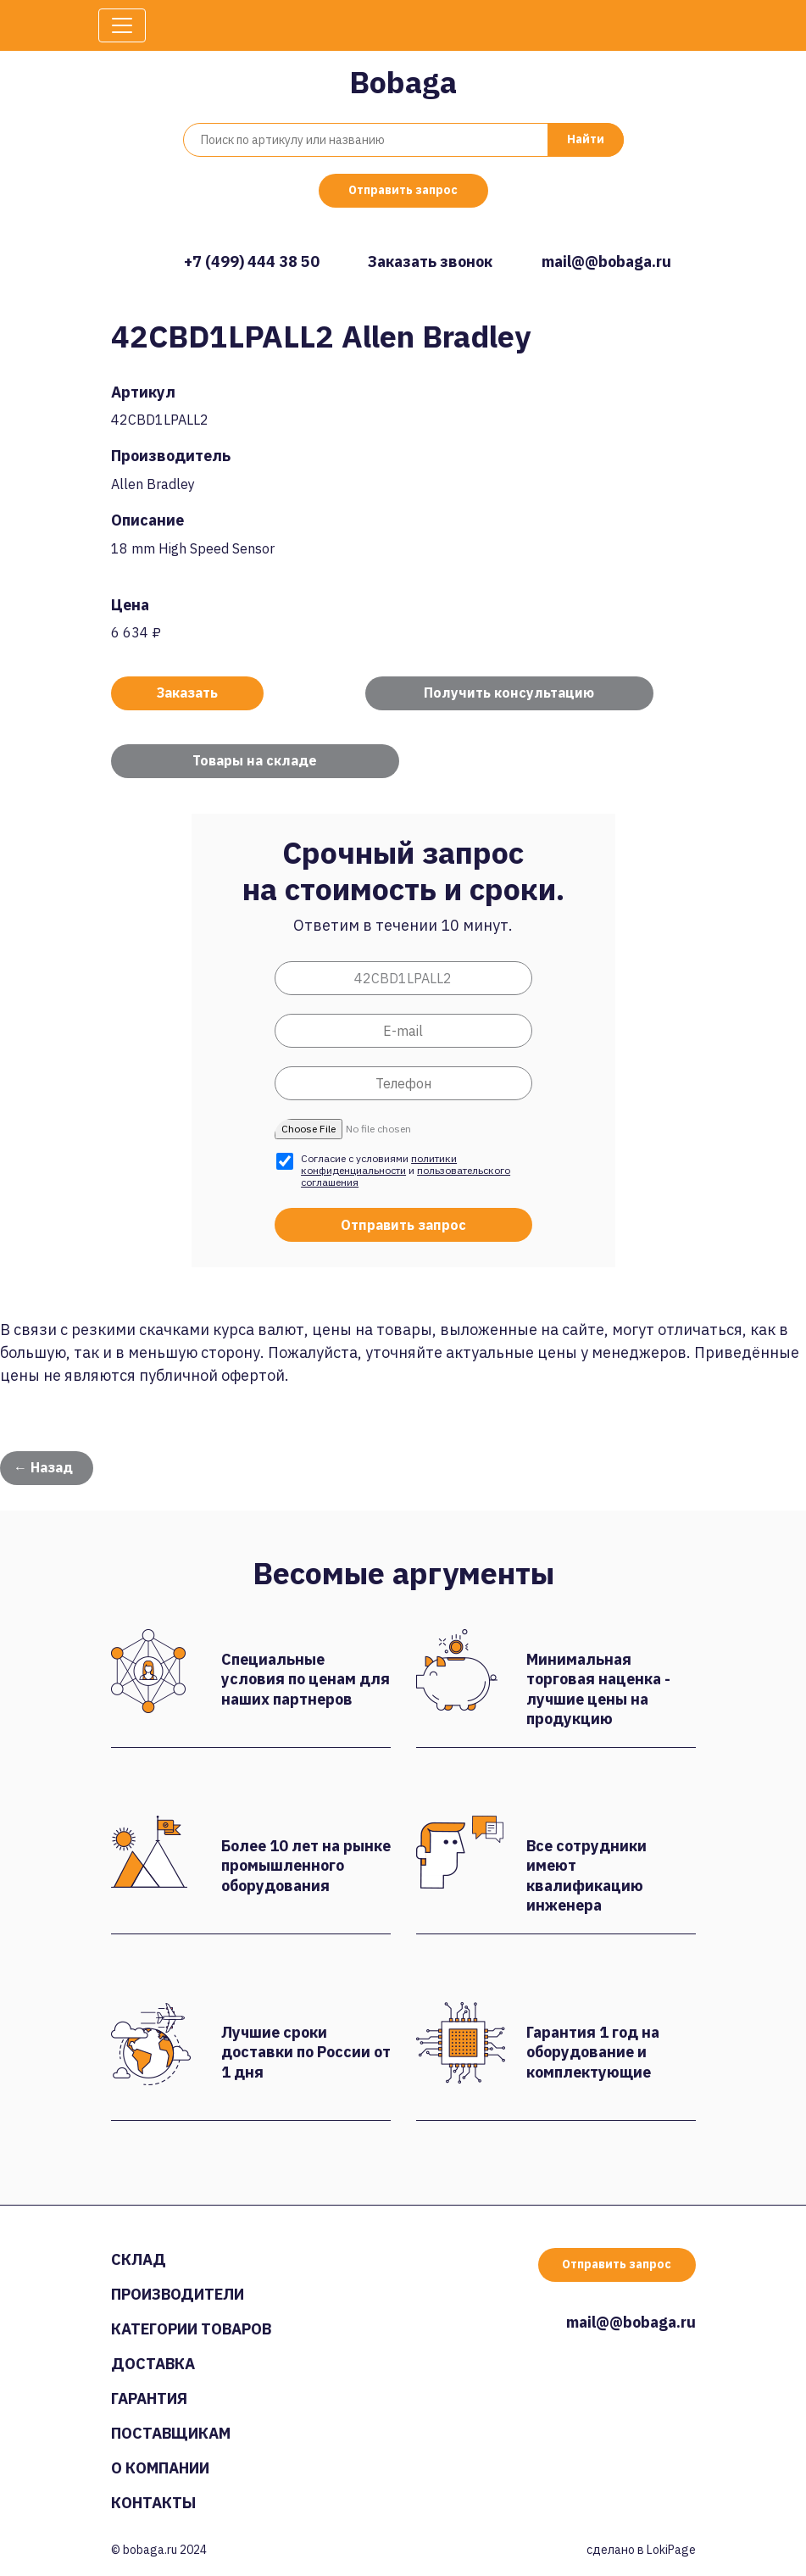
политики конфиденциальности (379, 1164)
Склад (138, 2259)
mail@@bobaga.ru (606, 261)
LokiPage (671, 2549)
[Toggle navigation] (122, 25)
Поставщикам (171, 2433)
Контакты (153, 2502)
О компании (160, 2468)
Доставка (153, 2363)
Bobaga (403, 82)
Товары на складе (254, 760)
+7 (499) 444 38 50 (252, 261)
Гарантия (149, 2398)
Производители (177, 2294)
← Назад (43, 1467)
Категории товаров (191, 2329)
